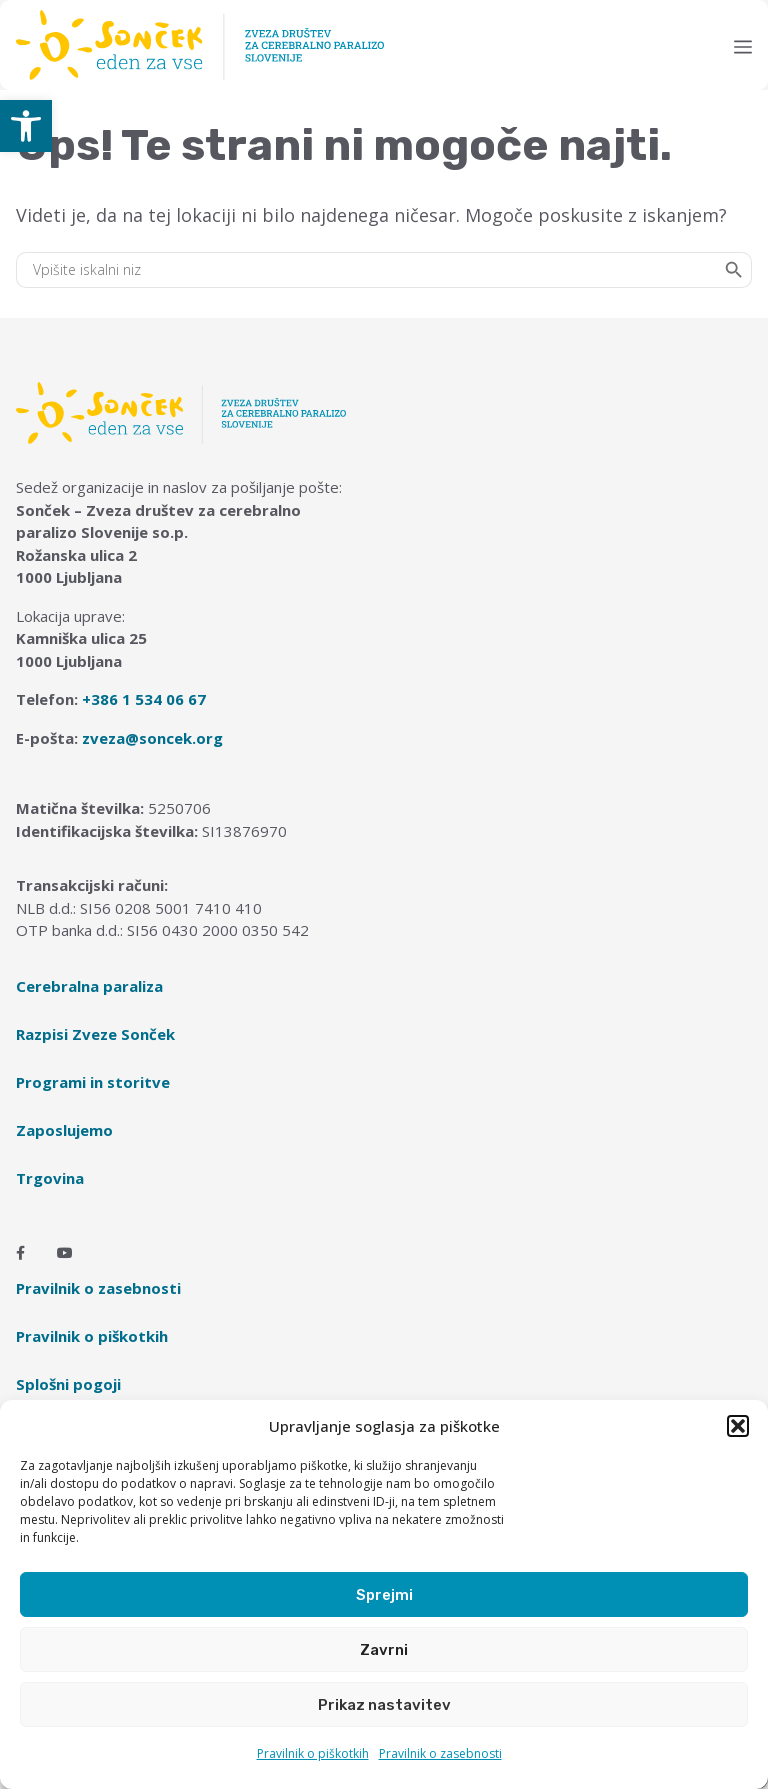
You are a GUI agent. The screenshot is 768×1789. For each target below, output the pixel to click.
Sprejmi (384, 1595)
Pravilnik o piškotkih (313, 1753)
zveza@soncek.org (152, 738)
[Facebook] (20, 1253)
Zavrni (384, 1650)
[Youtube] (65, 1253)
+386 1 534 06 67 (144, 699)
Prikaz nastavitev (384, 1705)
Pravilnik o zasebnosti (440, 1753)
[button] (26, 126)
